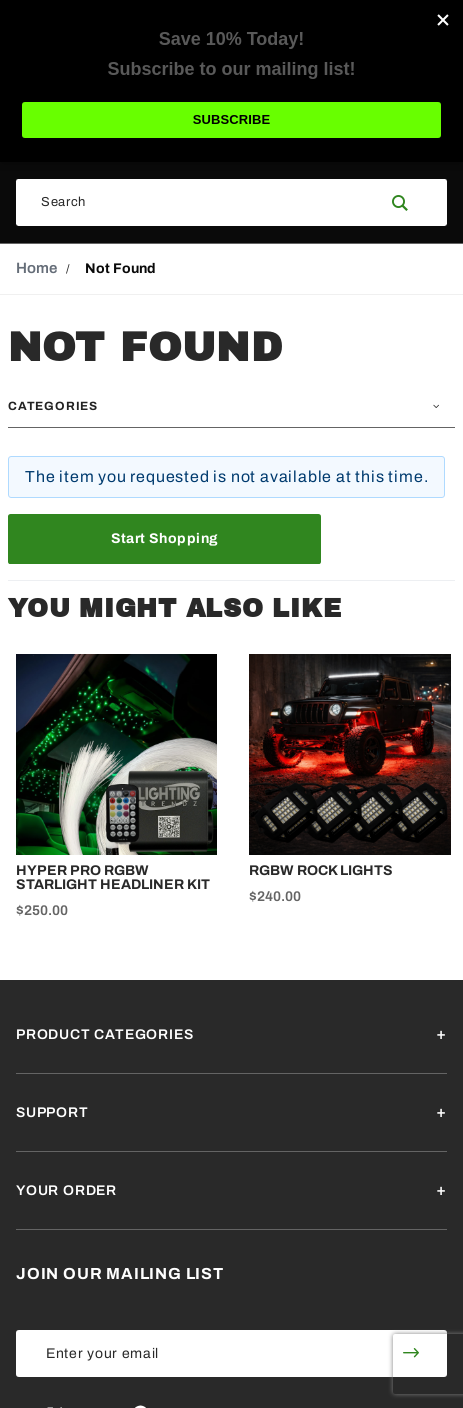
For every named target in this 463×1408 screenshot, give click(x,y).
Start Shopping (165, 538)
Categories (53, 406)
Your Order (66, 1190)
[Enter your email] (196, 1353)
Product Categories (104, 1034)
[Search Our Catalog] (197, 202)
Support (52, 1112)
